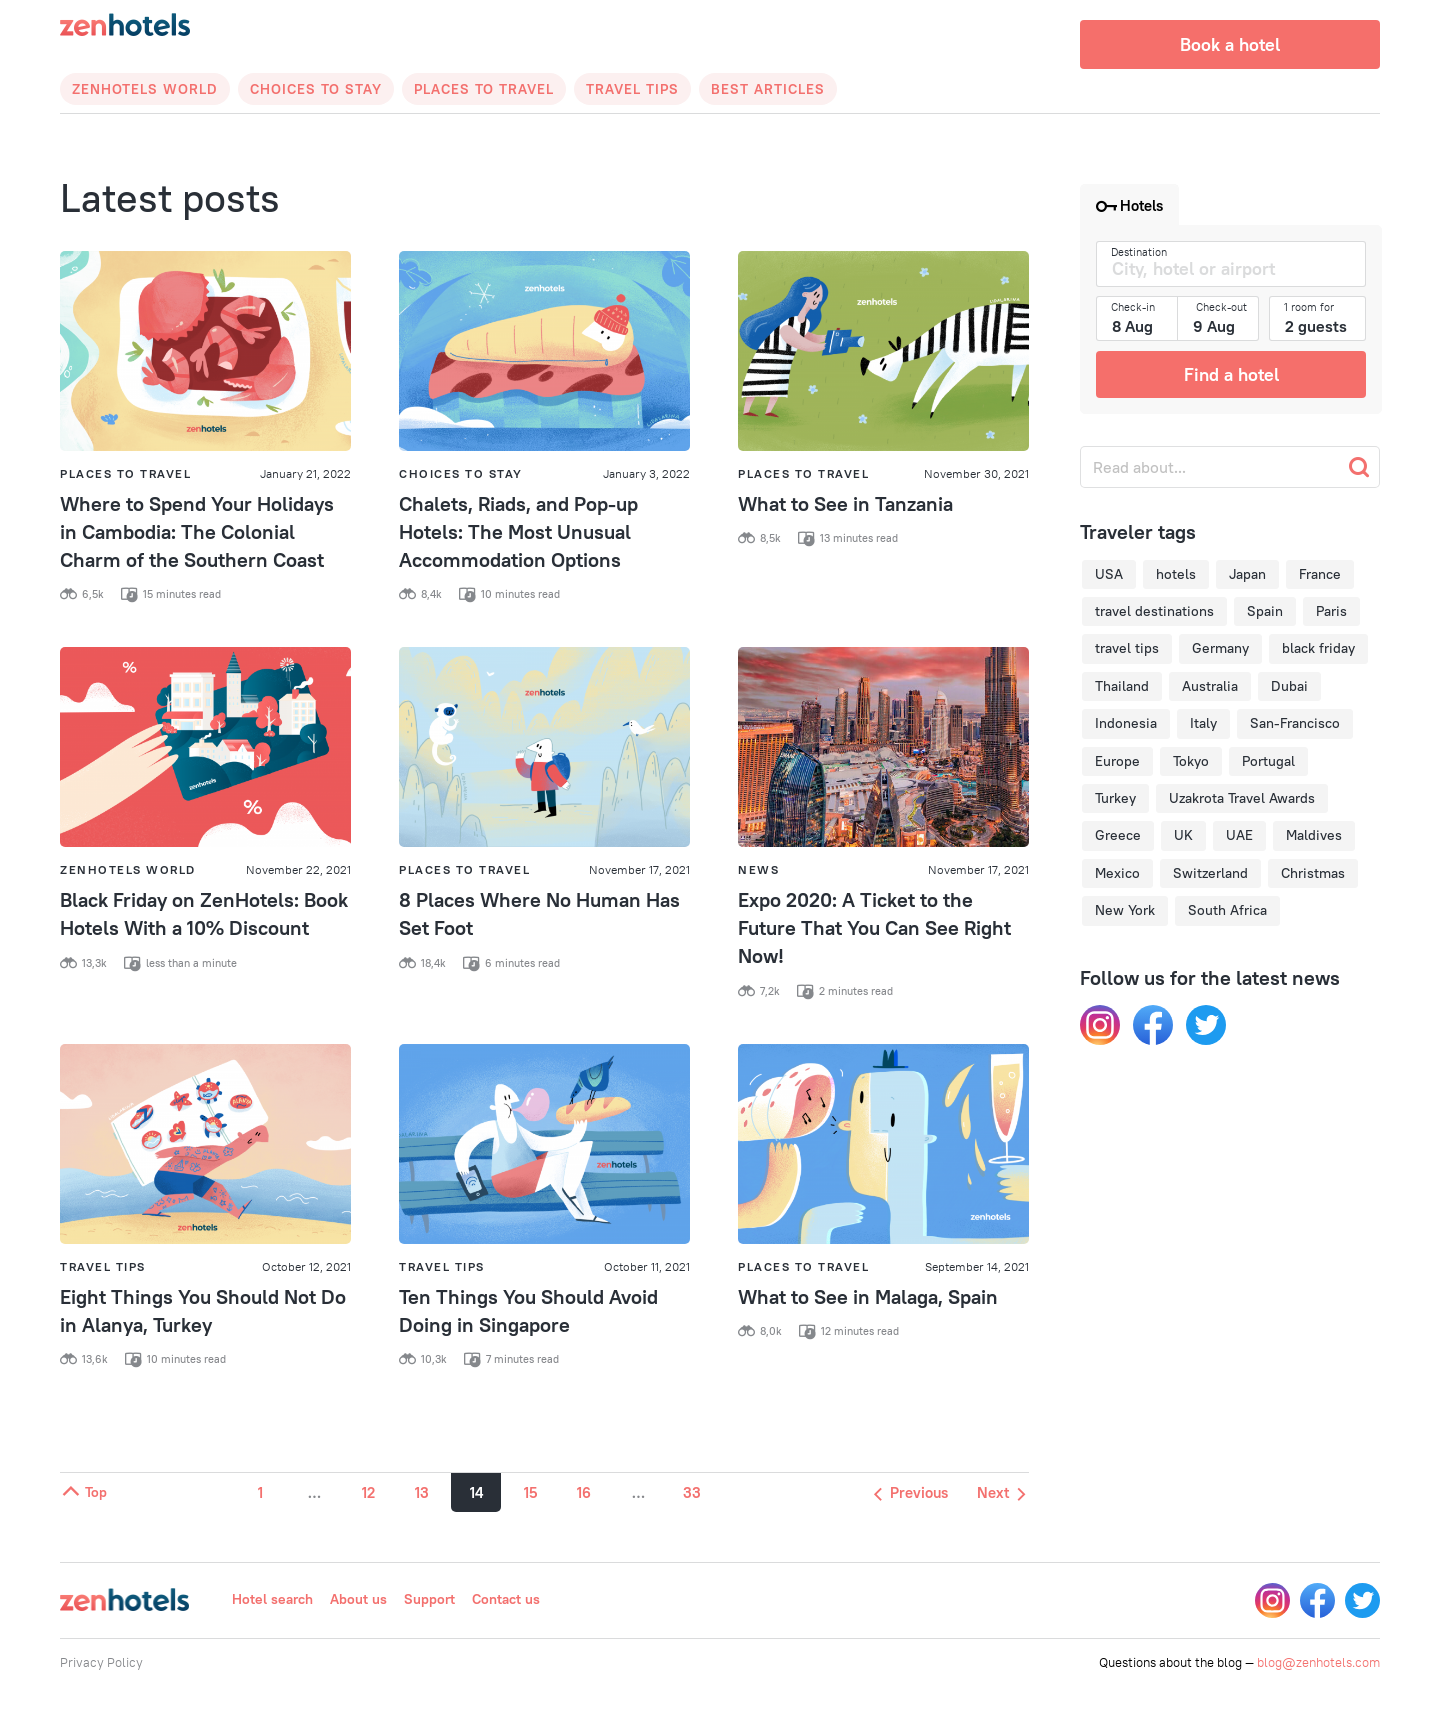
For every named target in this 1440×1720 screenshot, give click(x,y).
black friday (1318, 648)
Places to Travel (484, 89)
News (758, 869)
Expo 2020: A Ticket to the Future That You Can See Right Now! (874, 927)
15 (530, 1492)
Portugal (1268, 761)
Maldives (1314, 835)
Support (429, 1599)
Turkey (1115, 798)
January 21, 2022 (305, 473)
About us (358, 1599)
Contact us (506, 1599)
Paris (1331, 611)
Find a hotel (1231, 374)
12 (368, 1492)
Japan (1247, 574)
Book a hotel (1230, 44)
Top (83, 1492)
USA (1109, 574)
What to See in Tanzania (845, 503)
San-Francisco (1295, 723)
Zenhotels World (145, 89)
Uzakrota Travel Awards (1242, 798)
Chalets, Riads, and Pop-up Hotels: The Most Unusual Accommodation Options (518, 531)
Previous (911, 1492)
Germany (1220, 648)
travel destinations (1154, 611)
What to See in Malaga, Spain (868, 1296)
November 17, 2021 (639, 869)
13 (422, 1492)
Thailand (1122, 686)
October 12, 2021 (306, 1266)
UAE (1239, 835)
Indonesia (1126, 723)
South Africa (1227, 910)
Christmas (1313, 873)
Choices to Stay (316, 89)
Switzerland (1210, 873)
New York (1125, 910)
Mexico (1117, 873)
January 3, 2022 (646, 473)
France (1320, 574)
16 (584, 1492)
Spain (1265, 611)
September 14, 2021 (977, 1266)
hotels (1176, 574)
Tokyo (1191, 761)
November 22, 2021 (298, 869)
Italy (1203, 723)
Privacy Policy (101, 1662)
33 (692, 1492)
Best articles (768, 89)
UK (1183, 835)
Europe (1117, 761)
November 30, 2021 (976, 473)
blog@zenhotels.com (1318, 1662)
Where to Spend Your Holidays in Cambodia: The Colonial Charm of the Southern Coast (197, 531)
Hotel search (272, 1599)
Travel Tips (632, 89)
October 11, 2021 (647, 1266)
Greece (1118, 835)
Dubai (1289, 686)
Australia (1210, 686)
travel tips (1127, 648)
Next (1001, 1492)
